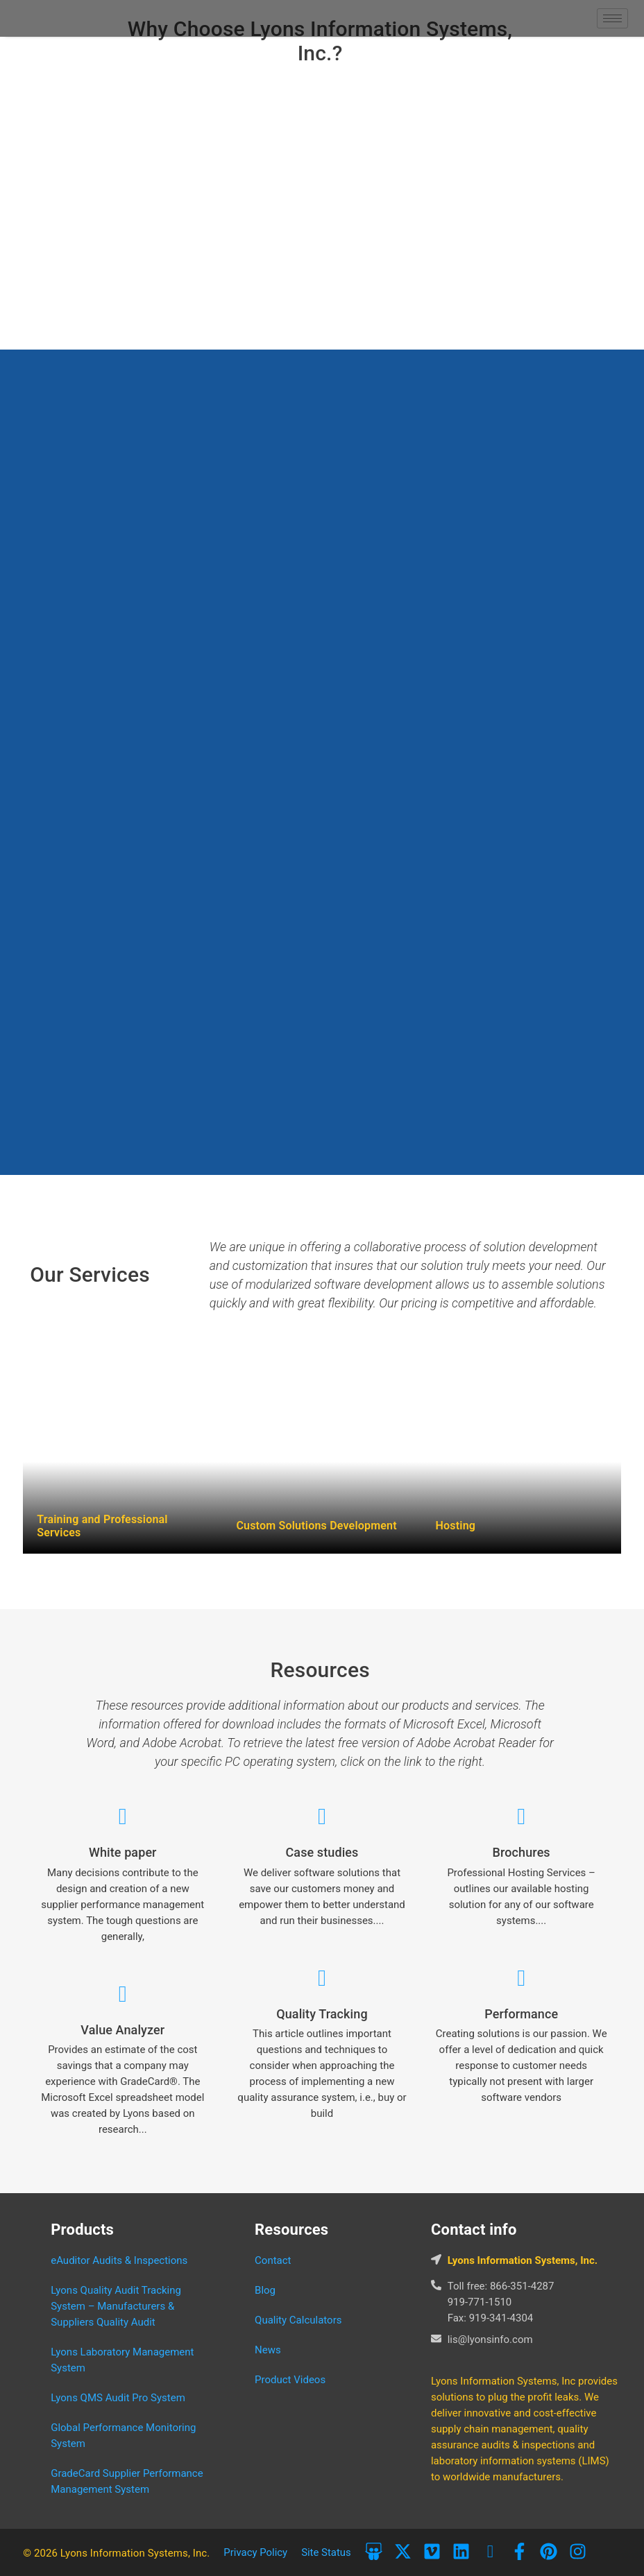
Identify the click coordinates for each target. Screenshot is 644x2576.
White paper (123, 1852)
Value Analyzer (122, 2030)
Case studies (322, 1852)
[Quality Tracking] (321, 1978)
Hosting (456, 1525)
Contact (273, 2260)
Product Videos (290, 2379)
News (268, 2350)
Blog (265, 2290)
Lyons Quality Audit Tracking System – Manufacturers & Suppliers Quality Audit (116, 2306)
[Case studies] (321, 1816)
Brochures (521, 1852)
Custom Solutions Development (316, 1525)
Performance (521, 2014)
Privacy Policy (255, 2552)
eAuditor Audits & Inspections (119, 2260)
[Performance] (521, 1978)
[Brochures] (521, 1816)
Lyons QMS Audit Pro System (118, 2398)
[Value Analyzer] (122, 1994)
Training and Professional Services (102, 1526)
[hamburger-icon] (612, 18)
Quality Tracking (321, 2014)
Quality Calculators (298, 2320)
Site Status (327, 2552)
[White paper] (122, 1816)
